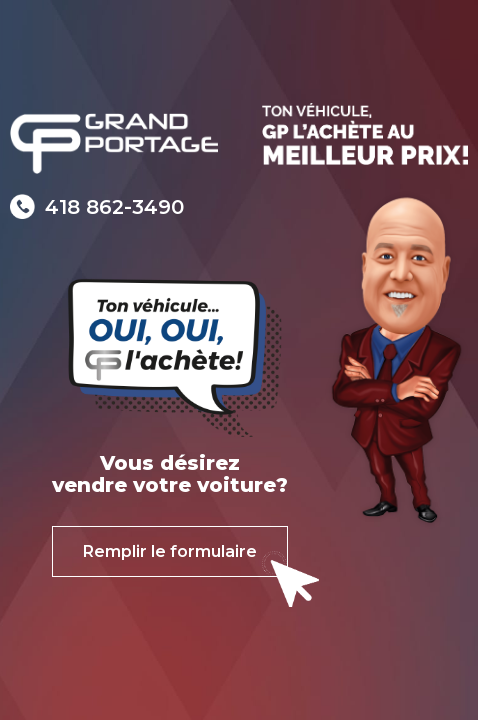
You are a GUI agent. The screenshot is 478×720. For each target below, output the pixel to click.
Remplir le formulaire (170, 551)
